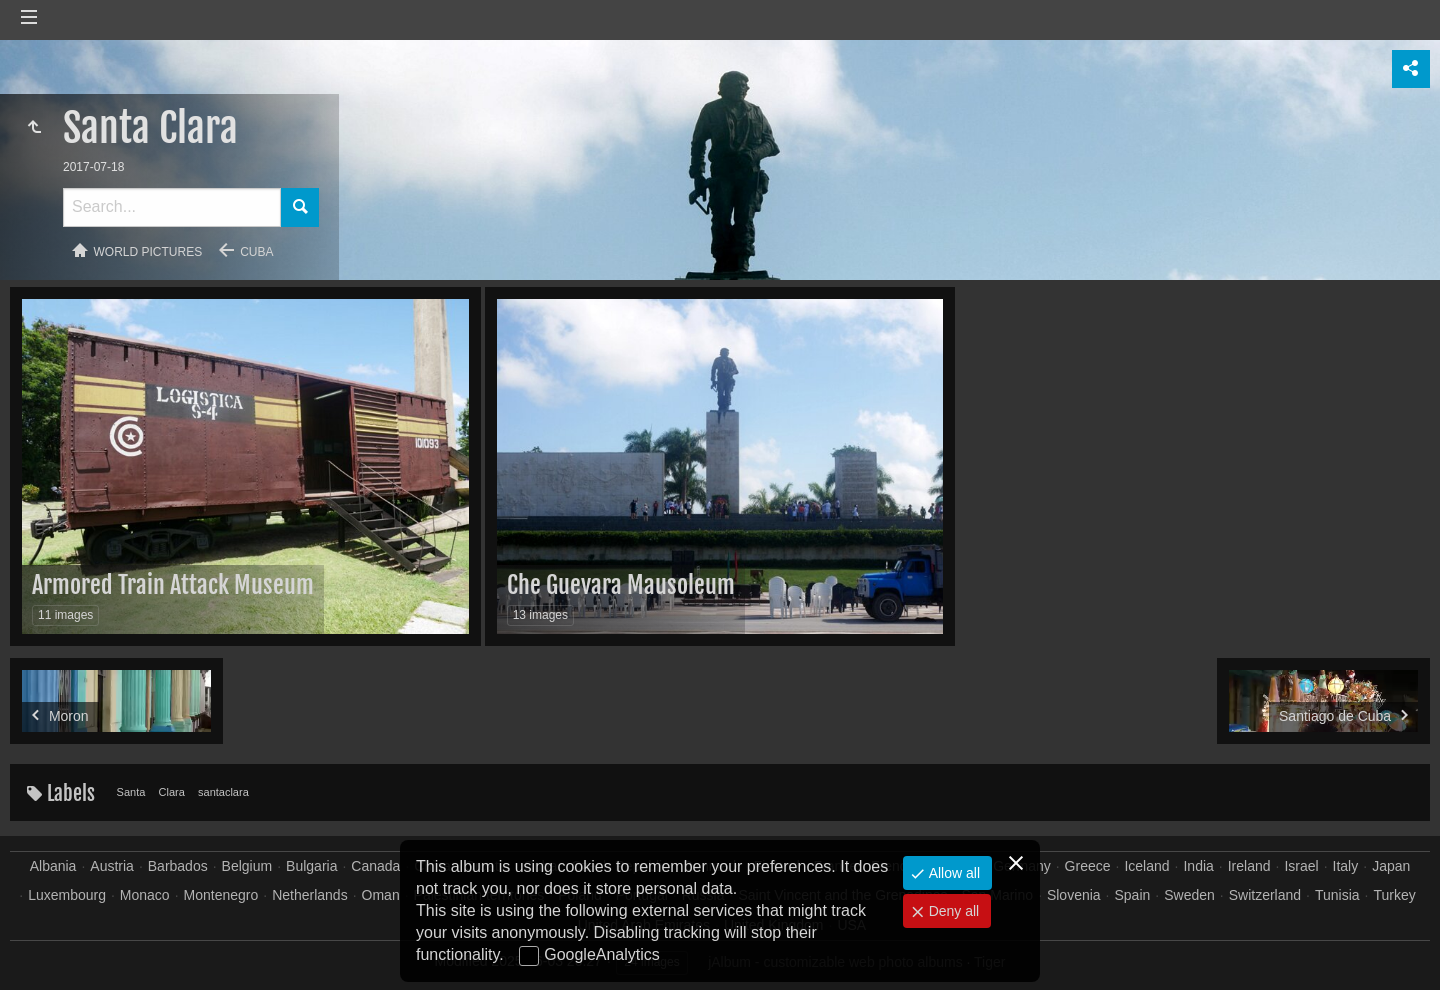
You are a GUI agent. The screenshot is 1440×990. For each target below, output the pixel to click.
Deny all (952, 911)
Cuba (256, 252)
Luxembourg (67, 895)
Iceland (1146, 866)
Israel (1301, 866)
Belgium (247, 866)
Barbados (178, 866)
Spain (1133, 895)
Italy (1346, 866)
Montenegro (221, 895)
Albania (53, 866)
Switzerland (1265, 895)
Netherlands (310, 895)
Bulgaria (311, 866)
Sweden (1189, 895)
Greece (1088, 866)
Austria (112, 866)
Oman (381, 895)
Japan (1391, 866)
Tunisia (1337, 895)
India (1198, 866)
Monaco (145, 895)
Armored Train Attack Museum (173, 585)
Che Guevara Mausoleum (621, 585)
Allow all (952, 873)
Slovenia (1074, 895)
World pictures (148, 252)
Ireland (1249, 866)
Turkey (1394, 895)
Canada (375, 866)
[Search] (172, 207)
